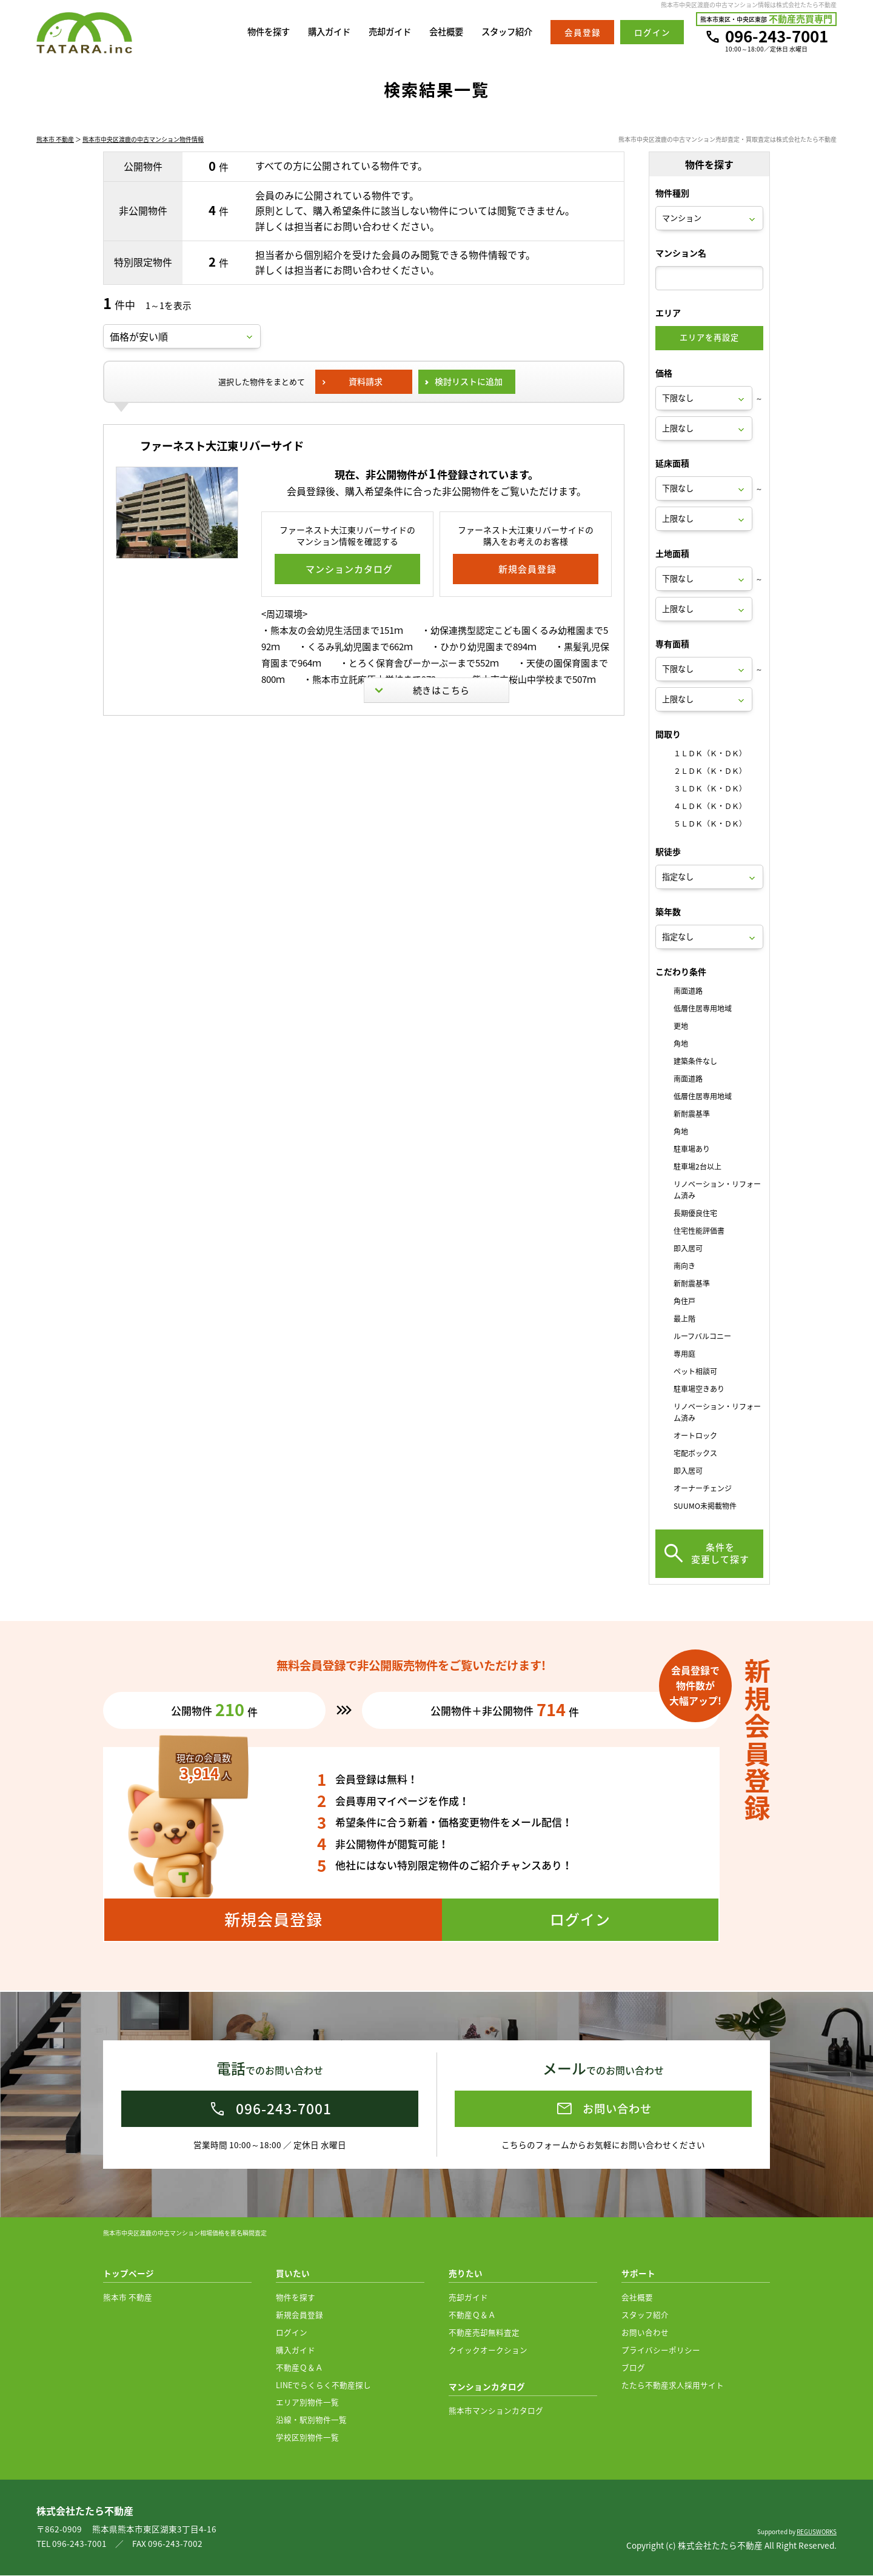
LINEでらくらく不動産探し (323, 2385)
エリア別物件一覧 (307, 2402)
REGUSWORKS (817, 2532)
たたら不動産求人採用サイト (672, 2385)
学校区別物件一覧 (307, 2437)
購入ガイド (318, 32)
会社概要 (441, 32)
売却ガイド (382, 32)
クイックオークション (488, 2350)
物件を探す (255, 32)
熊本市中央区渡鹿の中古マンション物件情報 (143, 140)
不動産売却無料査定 (484, 2332)
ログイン (291, 2332)
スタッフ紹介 (505, 32)
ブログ (633, 2368)
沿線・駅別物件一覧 (311, 2420)
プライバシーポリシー (660, 2350)
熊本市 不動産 (55, 140)
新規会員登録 (299, 2315)
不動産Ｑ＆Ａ (299, 2368)
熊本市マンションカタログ (496, 2411)
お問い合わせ (645, 2332)
